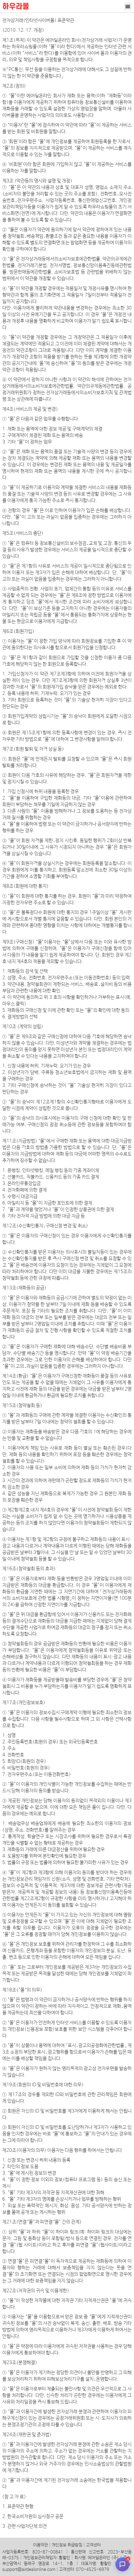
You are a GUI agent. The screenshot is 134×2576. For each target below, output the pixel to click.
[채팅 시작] (122, 2564)
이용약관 (40, 2545)
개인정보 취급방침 (67, 2545)
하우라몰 (15, 7)
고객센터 (93, 2545)
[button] (128, 6)
